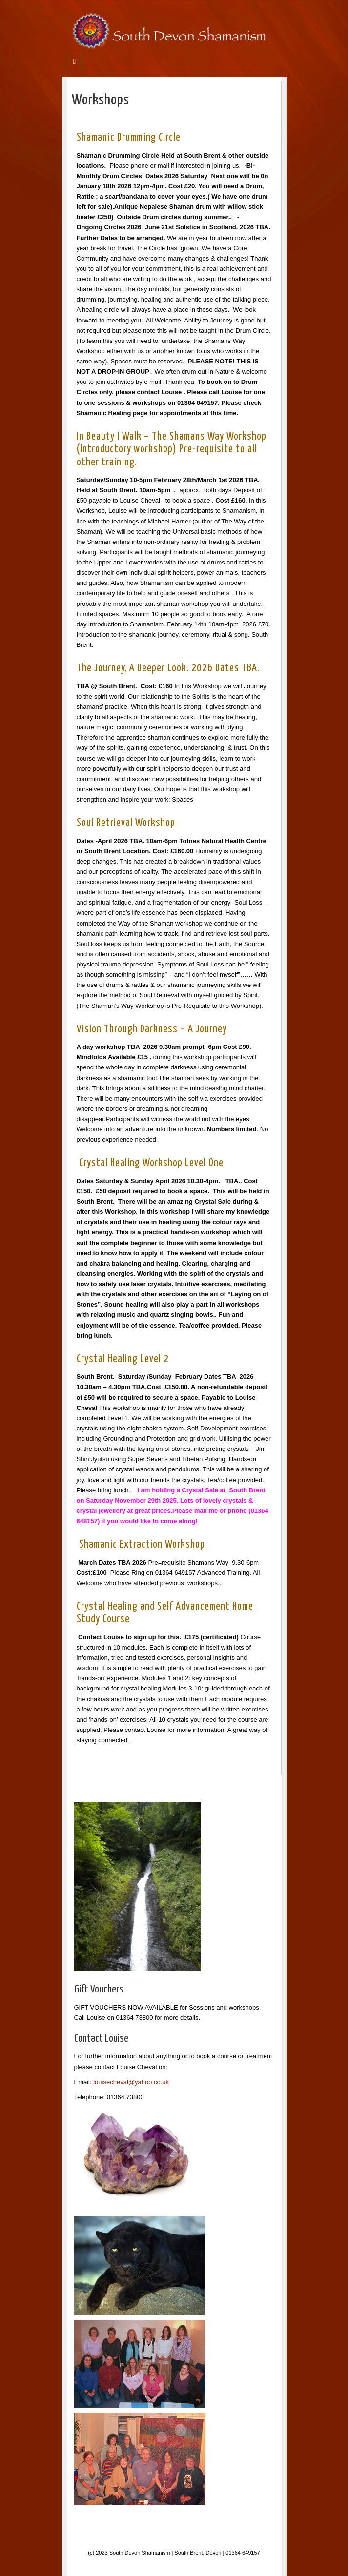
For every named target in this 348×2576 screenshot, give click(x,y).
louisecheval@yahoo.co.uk (131, 2082)
